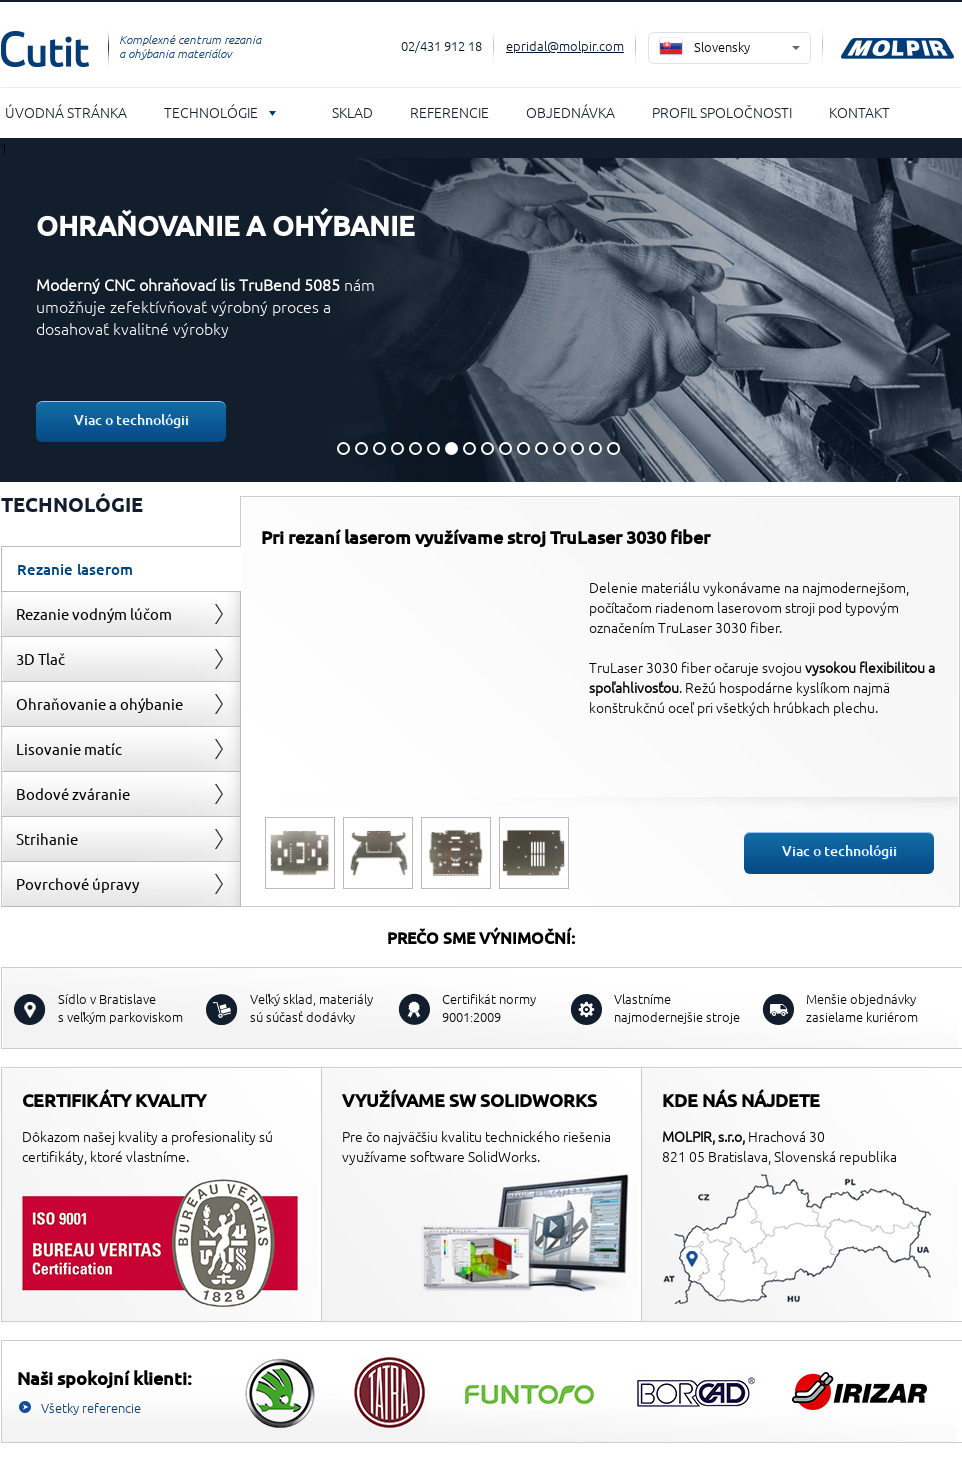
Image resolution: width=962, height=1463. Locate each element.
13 (559, 448)
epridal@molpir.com (565, 45)
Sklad (352, 112)
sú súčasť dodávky (311, 1007)
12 (541, 448)
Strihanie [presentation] (47, 838)
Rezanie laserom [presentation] (75, 569)
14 (577, 448)
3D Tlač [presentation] (40, 658)
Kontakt (859, 112)
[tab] (121, 568)
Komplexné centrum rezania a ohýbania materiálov (190, 46)
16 (613, 448)
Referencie (449, 112)
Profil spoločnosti (722, 112)
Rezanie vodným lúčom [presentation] (94, 613)
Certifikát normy (489, 1007)
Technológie (211, 112)
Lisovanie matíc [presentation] (69, 748)
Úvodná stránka (66, 112)
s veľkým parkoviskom (120, 1007)
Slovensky (722, 46)
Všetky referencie (91, 1407)
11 (523, 448)
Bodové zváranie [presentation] (73, 793)
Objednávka (570, 112)
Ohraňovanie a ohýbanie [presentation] (99, 703)
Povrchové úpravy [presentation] (77, 883)
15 (595, 448)
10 (505, 448)
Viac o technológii (131, 419)
